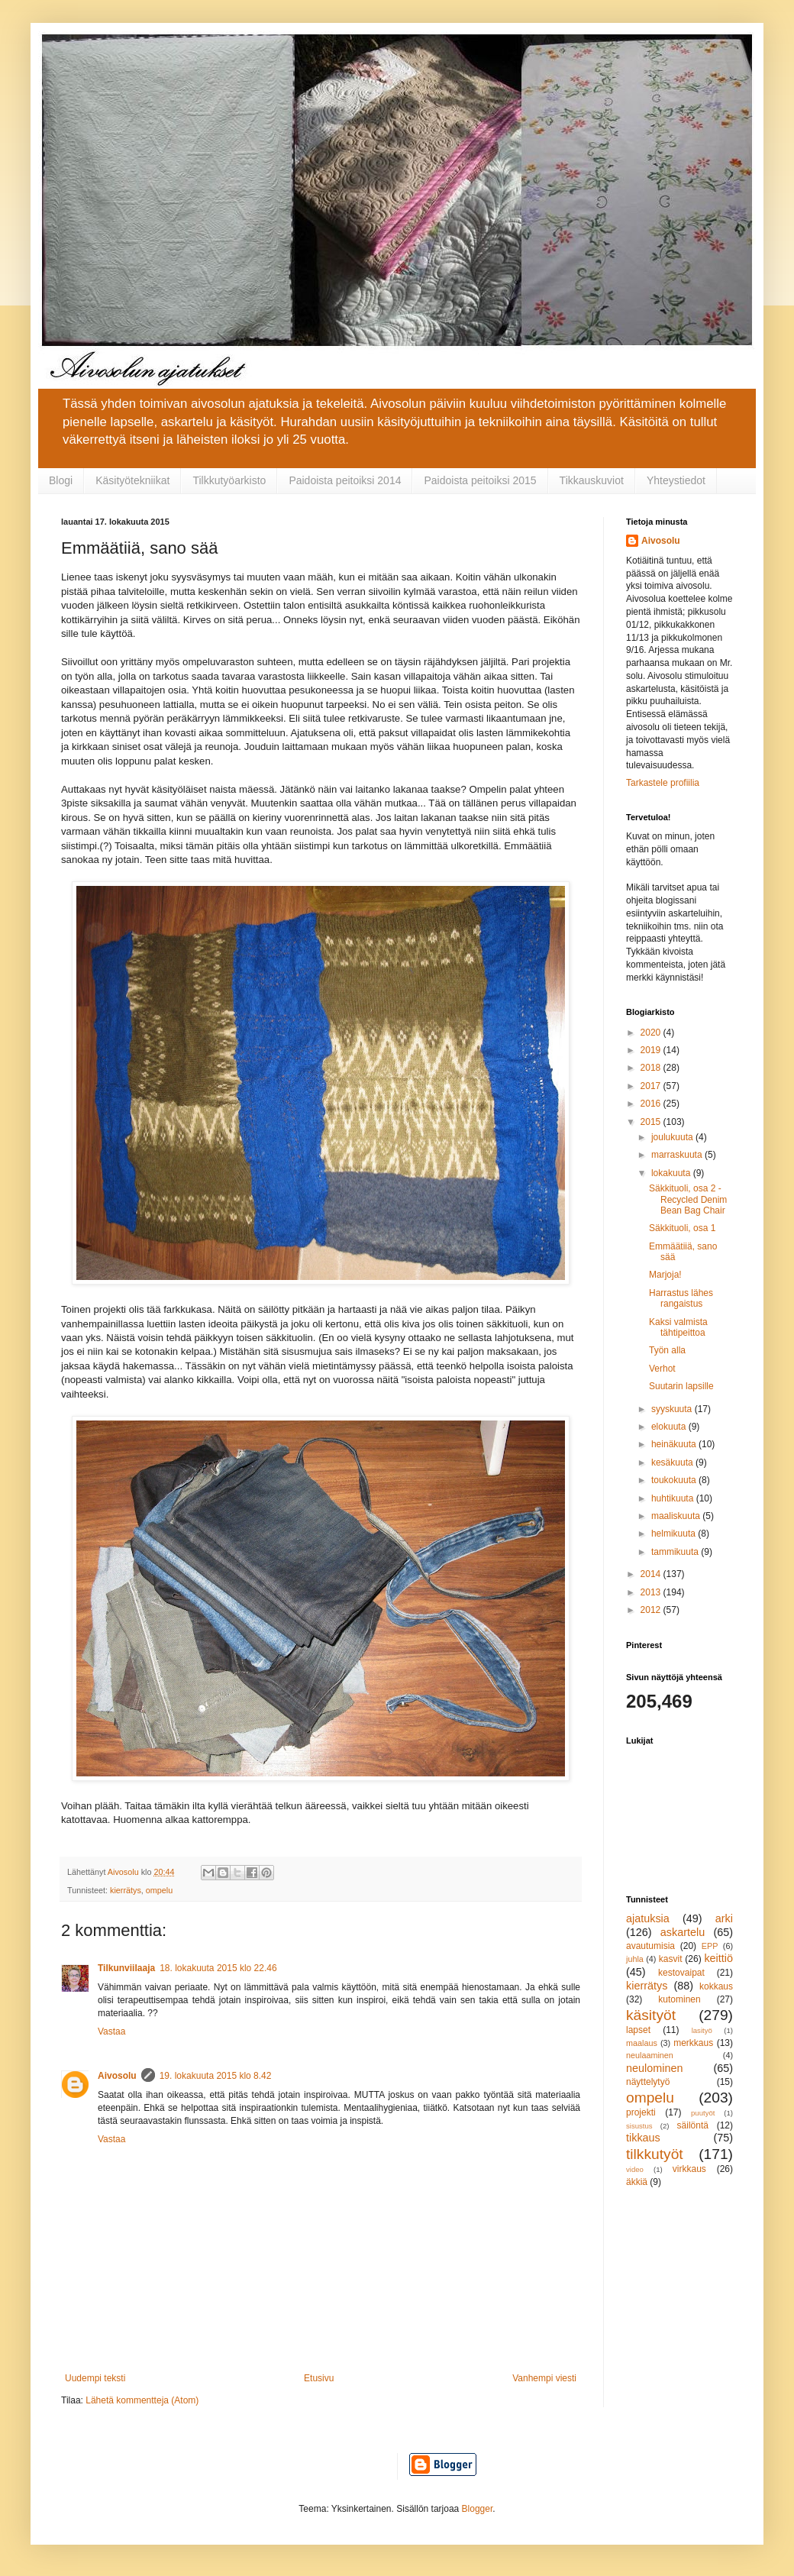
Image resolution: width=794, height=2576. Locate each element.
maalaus (641, 2043)
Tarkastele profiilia (662, 782)
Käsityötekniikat (132, 480)
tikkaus (643, 2138)
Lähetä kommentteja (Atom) (142, 2400)
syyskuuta (673, 1409)
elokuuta (670, 1426)
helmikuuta (674, 1533)
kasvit (671, 1959)
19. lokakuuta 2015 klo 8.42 (216, 2075)
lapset (638, 2030)
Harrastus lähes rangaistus (681, 1298)
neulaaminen (649, 2055)
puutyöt (703, 2113)
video (635, 2169)
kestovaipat (681, 1972)
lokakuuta (672, 1173)
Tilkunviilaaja (126, 1968)
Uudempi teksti (95, 2378)
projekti (641, 2112)
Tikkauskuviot (592, 480)
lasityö (702, 2030)
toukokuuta (675, 1480)
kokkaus (716, 1986)
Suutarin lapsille (681, 1386)
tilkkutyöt (654, 2154)
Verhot (662, 1368)
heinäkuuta (675, 1444)
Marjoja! (665, 1274)
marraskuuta (678, 1154)
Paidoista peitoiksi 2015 (480, 480)
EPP (710, 1946)
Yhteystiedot (676, 480)
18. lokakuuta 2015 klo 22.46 (218, 1968)
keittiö (718, 1958)
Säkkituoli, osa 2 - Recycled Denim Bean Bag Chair (688, 1199)
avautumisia (650, 1946)
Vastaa (111, 2031)
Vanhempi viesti (544, 2378)
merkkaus (693, 2043)
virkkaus (689, 2169)
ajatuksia (648, 1918)
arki (724, 1918)
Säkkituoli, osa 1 (682, 1228)
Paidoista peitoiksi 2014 (345, 480)
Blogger (477, 2508)
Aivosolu (117, 2075)
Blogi (61, 480)
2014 (652, 1574)
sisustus (639, 2126)
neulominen (654, 2068)
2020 (652, 1032)
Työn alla (667, 1350)
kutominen (679, 1999)
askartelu (682, 1932)
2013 (652, 1592)
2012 (652, 1610)
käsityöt (651, 2015)
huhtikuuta (673, 1498)
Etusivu (319, 2378)
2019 (652, 1050)
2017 (652, 1086)
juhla (635, 1959)
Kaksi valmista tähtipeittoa (678, 1327)
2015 (652, 1122)
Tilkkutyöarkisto (229, 480)
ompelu (159, 1890)
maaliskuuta (676, 1516)
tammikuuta (676, 1552)
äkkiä (636, 2182)
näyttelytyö (648, 2082)
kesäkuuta (673, 1462)
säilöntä (692, 2125)
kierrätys (125, 1890)
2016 (652, 1103)
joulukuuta (673, 1137)
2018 (652, 1067)
